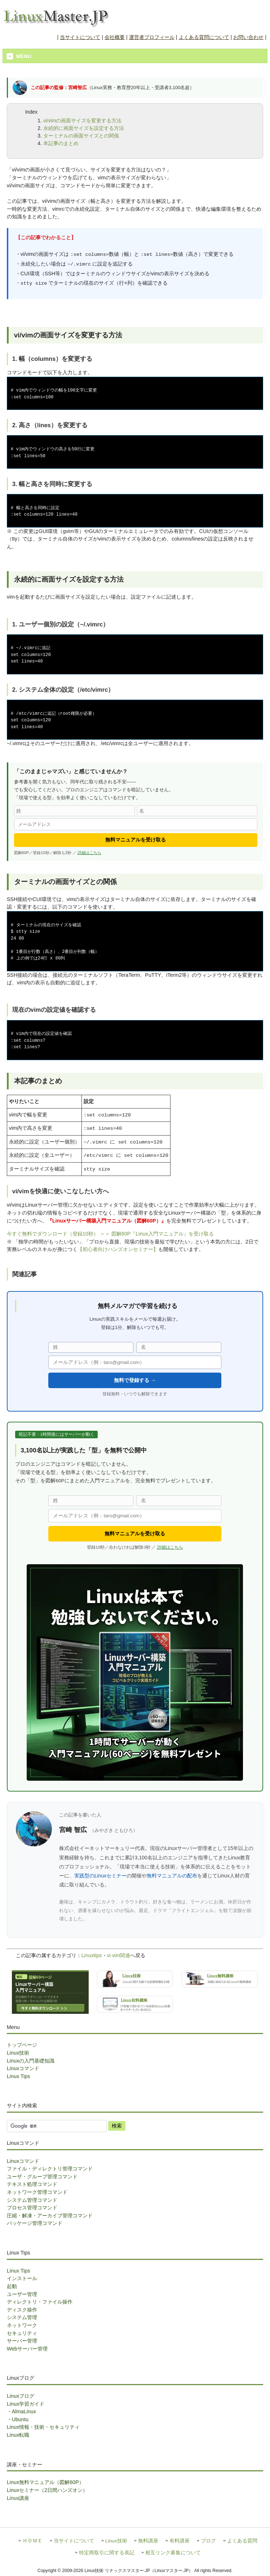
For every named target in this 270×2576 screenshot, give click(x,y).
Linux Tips (18, 2076)
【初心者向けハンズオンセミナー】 (118, 1249)
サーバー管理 (22, 2341)
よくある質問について (204, 37)
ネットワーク (22, 2325)
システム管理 (22, 2317)
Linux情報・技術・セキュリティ (43, 2427)
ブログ (208, 2541)
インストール (22, 2278)
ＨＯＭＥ (32, 2541)
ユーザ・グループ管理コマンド (42, 2176)
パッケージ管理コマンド (34, 2223)
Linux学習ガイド (25, 2404)
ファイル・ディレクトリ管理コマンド (50, 2169)
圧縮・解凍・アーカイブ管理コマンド (50, 2215)
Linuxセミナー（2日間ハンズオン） (47, 2490)
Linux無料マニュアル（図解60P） (45, 2482)
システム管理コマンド (32, 2200)
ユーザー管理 (22, 2294)
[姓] (74, 810)
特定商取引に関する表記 (106, 2552)
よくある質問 (242, 2541)
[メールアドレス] (136, 824)
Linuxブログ (20, 2396)
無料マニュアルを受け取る (135, 840)
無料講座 (148, 2541)
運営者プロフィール (151, 37)
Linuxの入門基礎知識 (30, 2061)
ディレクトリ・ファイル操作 (39, 2302)
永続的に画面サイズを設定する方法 (83, 128)
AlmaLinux (24, 2411)
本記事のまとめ (61, 143)
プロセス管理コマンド (32, 2207)
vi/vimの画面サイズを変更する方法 (82, 120)
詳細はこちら (89, 852)
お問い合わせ (248, 37)
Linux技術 (18, 2053)
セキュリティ (22, 2333)
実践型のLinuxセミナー (100, 1876)
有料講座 (179, 2541)
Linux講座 (18, 2498)
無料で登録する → (135, 1380)
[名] (197, 810)
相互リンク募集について (173, 2552)
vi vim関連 (118, 1955)
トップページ (22, 2045)
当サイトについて (80, 37)
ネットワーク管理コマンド (37, 2192)
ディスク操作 (22, 2310)
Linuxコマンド (23, 2068)
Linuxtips (91, 1955)
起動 (12, 2286)
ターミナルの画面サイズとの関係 (81, 136)
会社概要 (115, 37)
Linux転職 (18, 2435)
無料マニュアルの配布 (172, 1876)
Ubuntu (20, 2419)
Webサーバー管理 (27, 2349)
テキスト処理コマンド (32, 2184)
